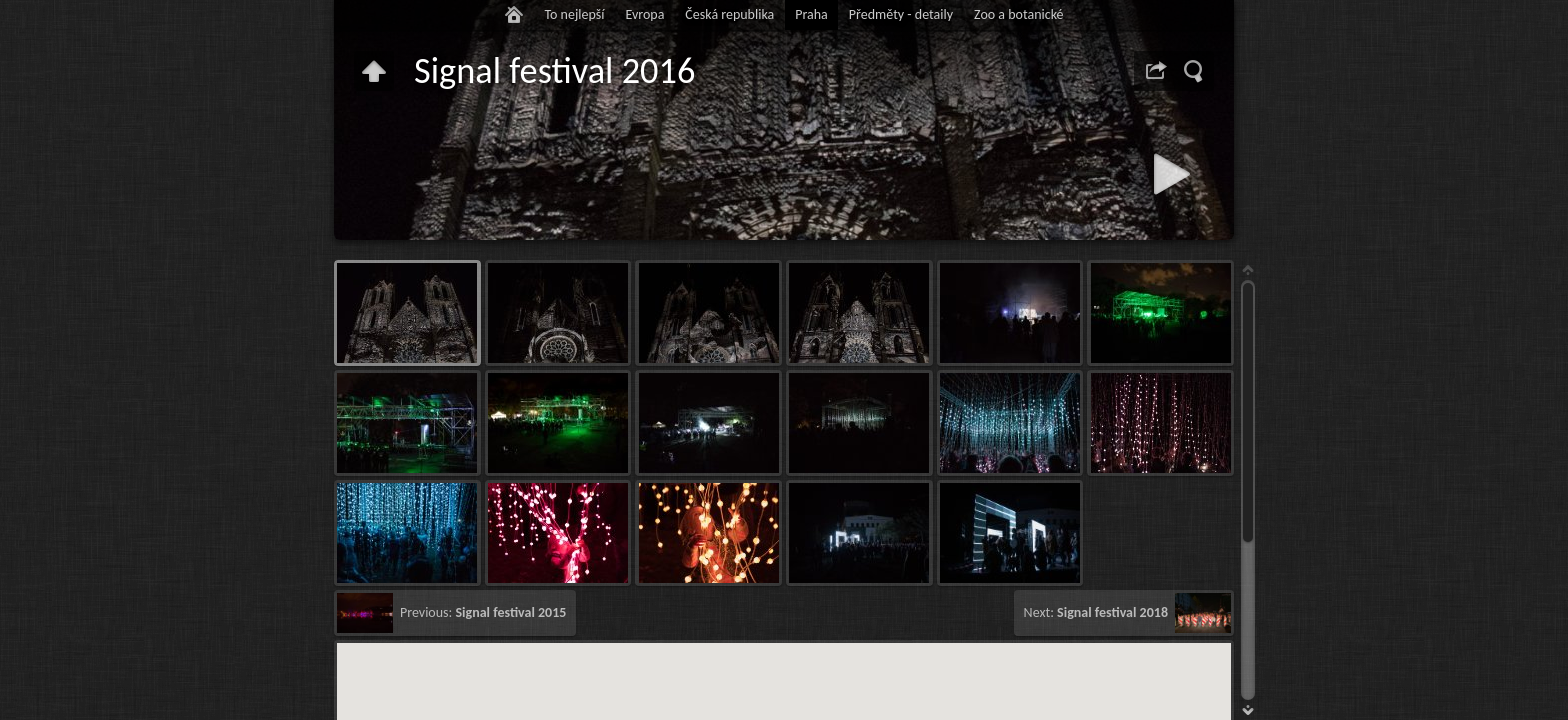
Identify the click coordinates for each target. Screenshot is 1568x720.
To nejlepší (574, 14)
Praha (811, 14)
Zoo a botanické (1019, 14)
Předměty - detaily (901, 14)
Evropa (644, 14)
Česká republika (729, 14)
